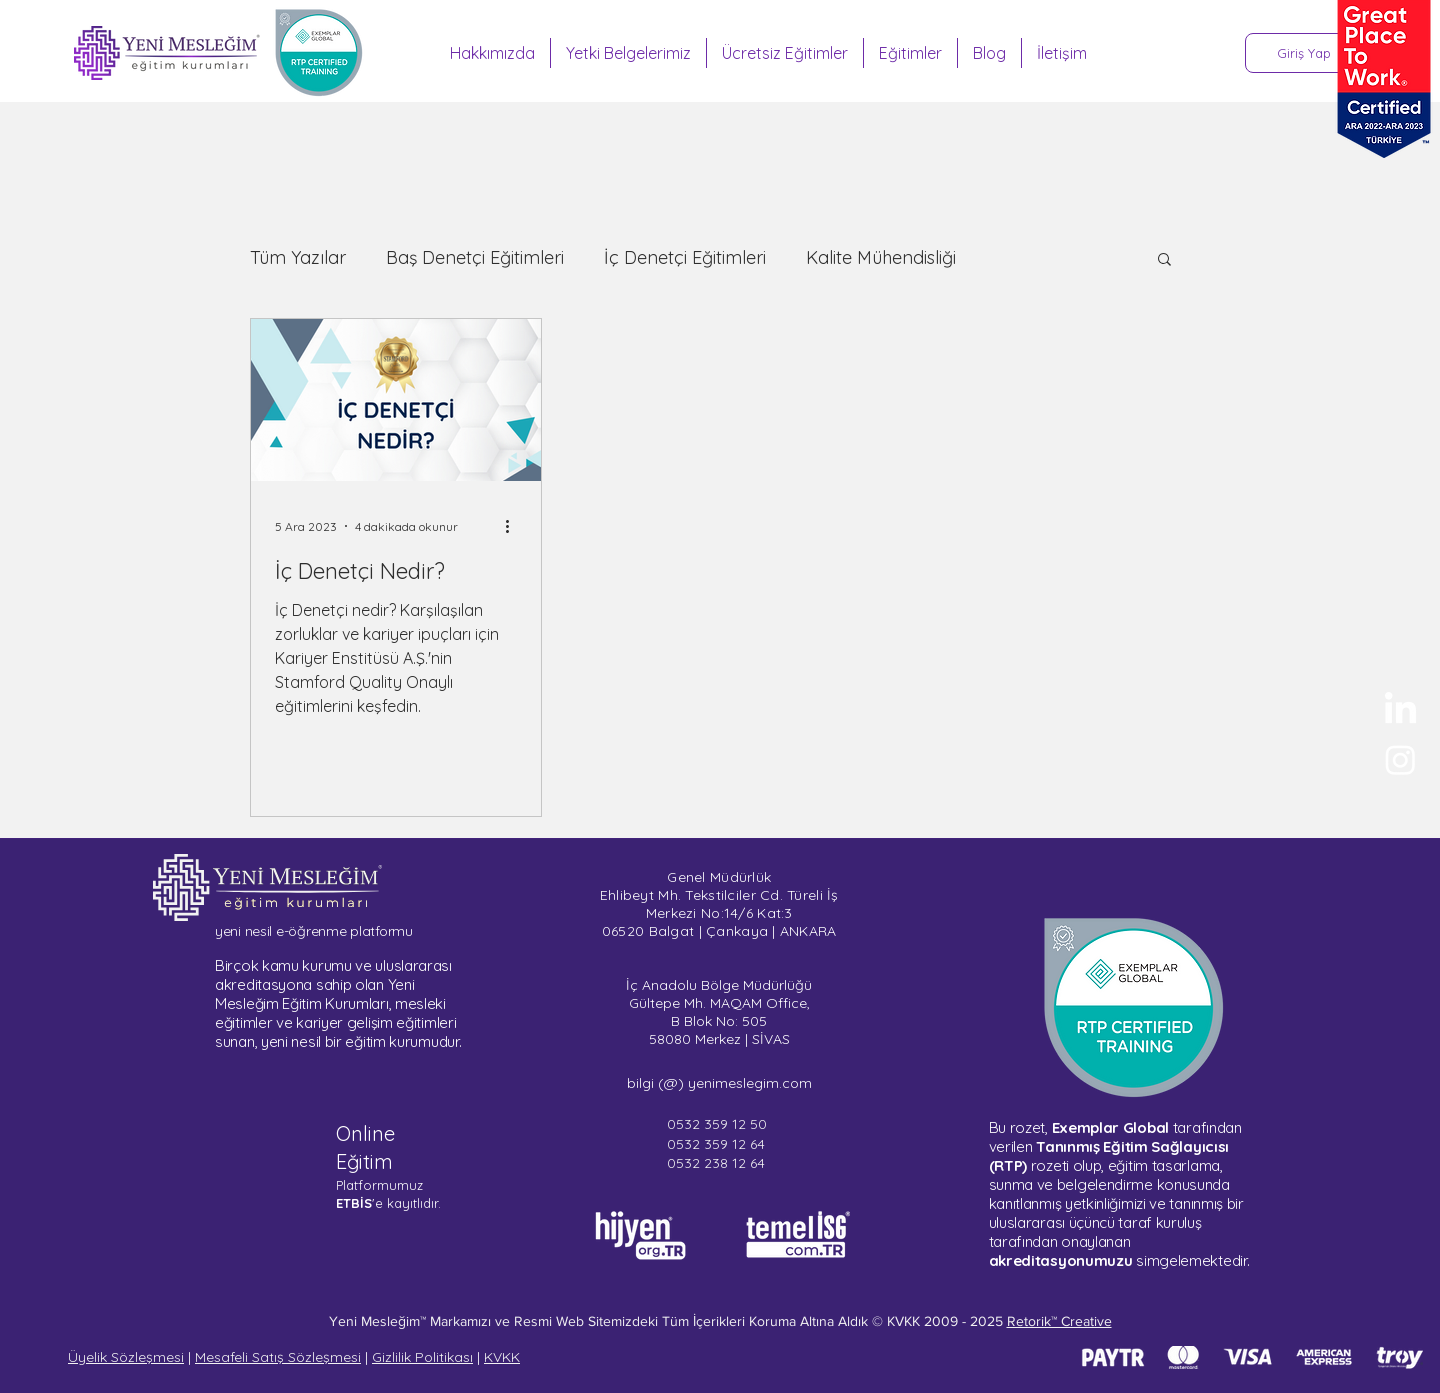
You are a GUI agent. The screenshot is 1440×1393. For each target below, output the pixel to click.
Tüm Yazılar (298, 258)
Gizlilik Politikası (422, 1357)
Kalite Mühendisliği (881, 258)
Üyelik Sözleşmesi (126, 1357)
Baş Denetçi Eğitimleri (475, 258)
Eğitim (364, 1161)
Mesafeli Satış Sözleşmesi (278, 1357)
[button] (1164, 260)
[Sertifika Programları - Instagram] (1400, 759)
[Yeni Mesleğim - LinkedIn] (1400, 710)
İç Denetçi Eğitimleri (685, 258)
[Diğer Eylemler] (514, 526)
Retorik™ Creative (1059, 1321)
